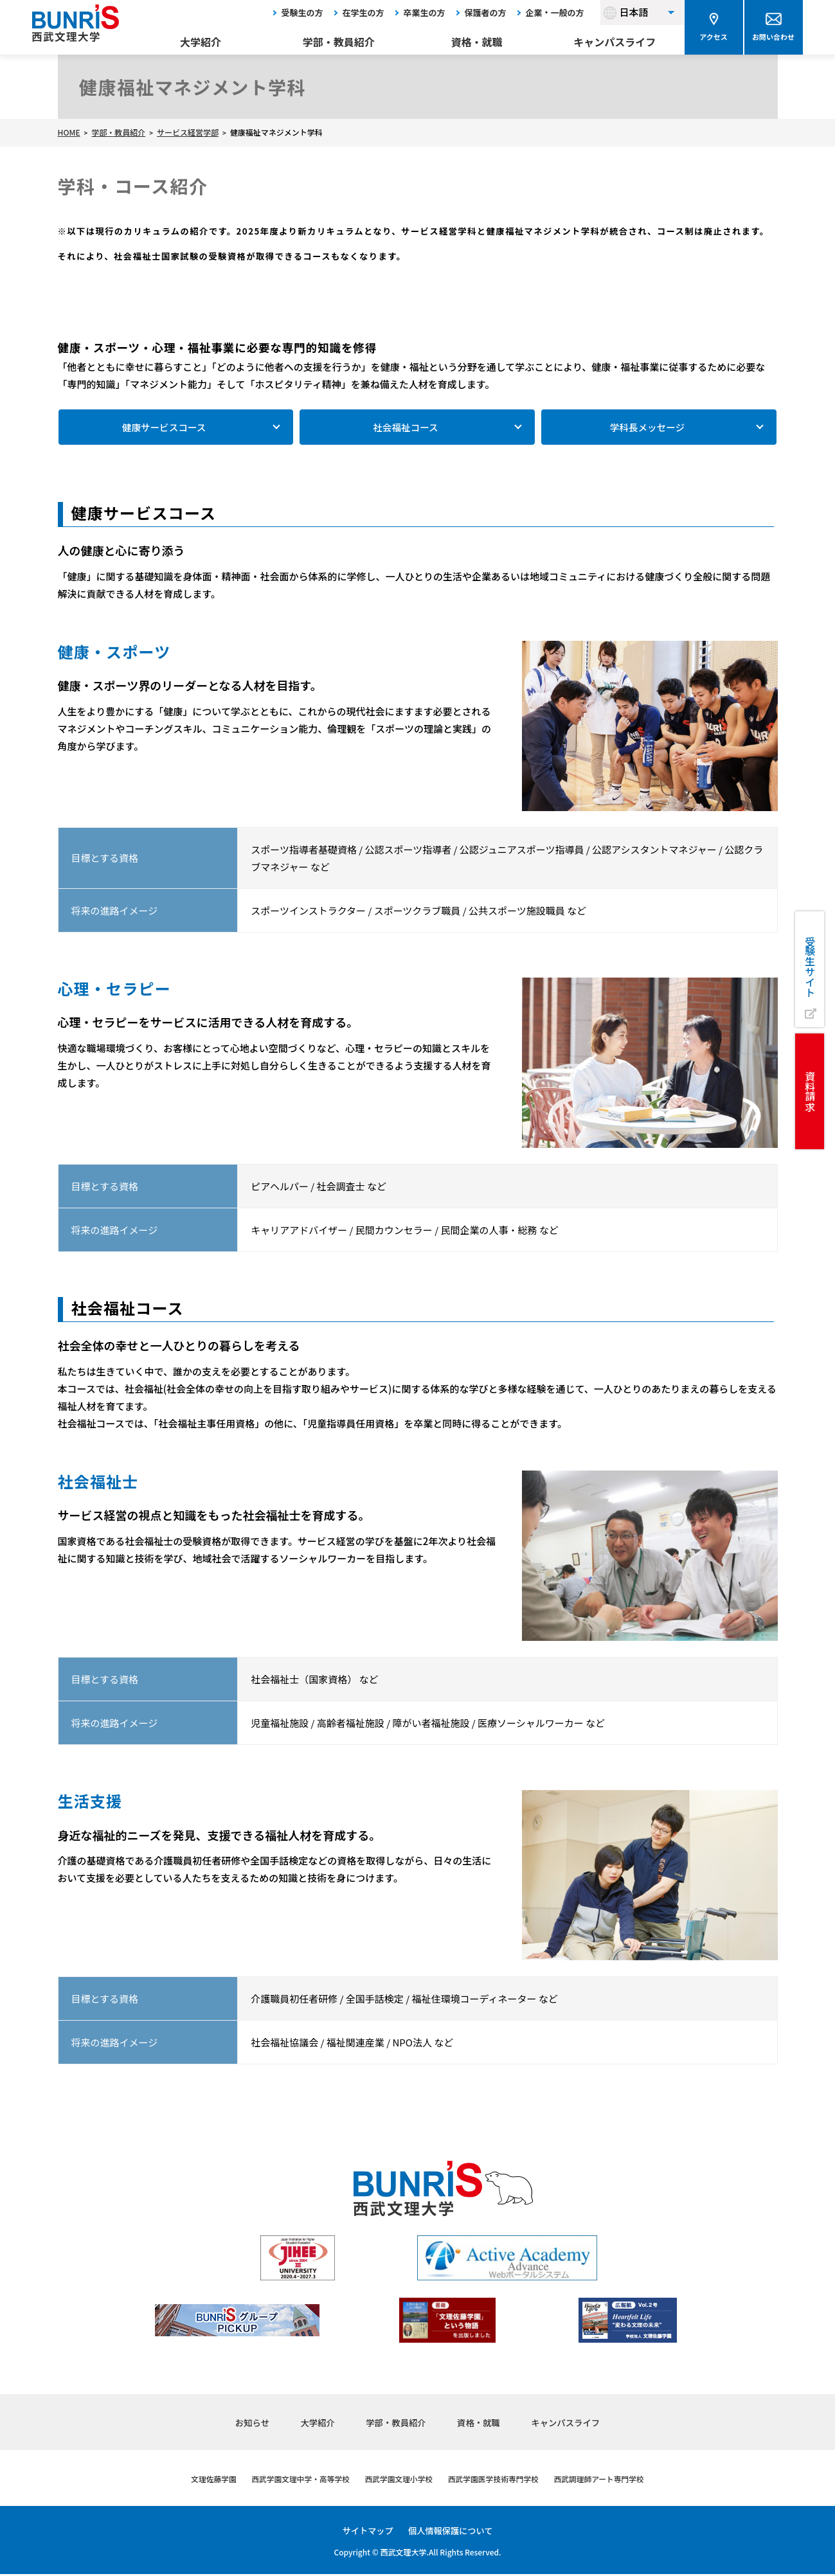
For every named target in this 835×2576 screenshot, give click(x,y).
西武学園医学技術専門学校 (499, 2480)
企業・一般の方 (555, 12)
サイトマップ (365, 2531)
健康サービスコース (164, 427)
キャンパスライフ (614, 41)
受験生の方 (302, 12)
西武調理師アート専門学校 (615, 2480)
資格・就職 (477, 41)
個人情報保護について (452, 2531)
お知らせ (239, 2423)
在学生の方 (363, 12)
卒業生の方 (424, 12)
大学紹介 (200, 41)
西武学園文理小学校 (397, 2480)
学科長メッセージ (647, 427)
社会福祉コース (405, 427)
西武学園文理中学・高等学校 (289, 2480)
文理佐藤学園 (195, 2480)
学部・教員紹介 (339, 41)
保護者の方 (486, 12)
